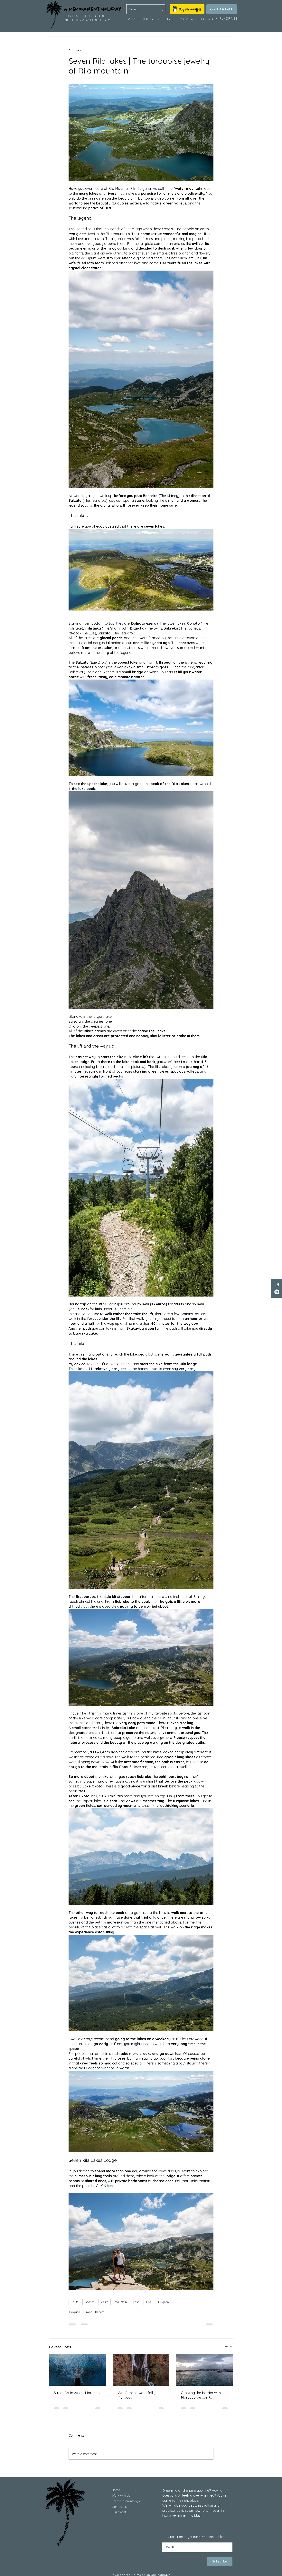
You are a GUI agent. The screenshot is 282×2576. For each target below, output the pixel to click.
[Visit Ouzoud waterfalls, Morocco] (141, 2370)
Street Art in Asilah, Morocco (77, 2393)
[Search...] (140, 9)
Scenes (89, 2301)
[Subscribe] (219, 2561)
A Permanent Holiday (92, 9)
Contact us (119, 2507)
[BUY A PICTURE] (221, 9)
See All (229, 2346)
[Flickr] (276, 1291)
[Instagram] (276, 1284)
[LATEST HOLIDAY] (140, 19)
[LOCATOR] (210, 19)
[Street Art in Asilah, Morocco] (77, 2370)
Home (116, 2490)
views (104, 2301)
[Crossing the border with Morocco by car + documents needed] (204, 2370)
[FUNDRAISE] (228, 19)
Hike (149, 2301)
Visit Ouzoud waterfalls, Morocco (136, 2395)
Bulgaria (163, 2301)
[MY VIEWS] (188, 19)
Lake (136, 2301)
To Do (74, 2301)
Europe (87, 2312)
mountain (121, 2301)
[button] (237, 30)
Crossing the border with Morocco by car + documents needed (201, 2395)
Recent (99, 2312)
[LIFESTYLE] (166, 19)
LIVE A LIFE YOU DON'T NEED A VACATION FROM (87, 18)
